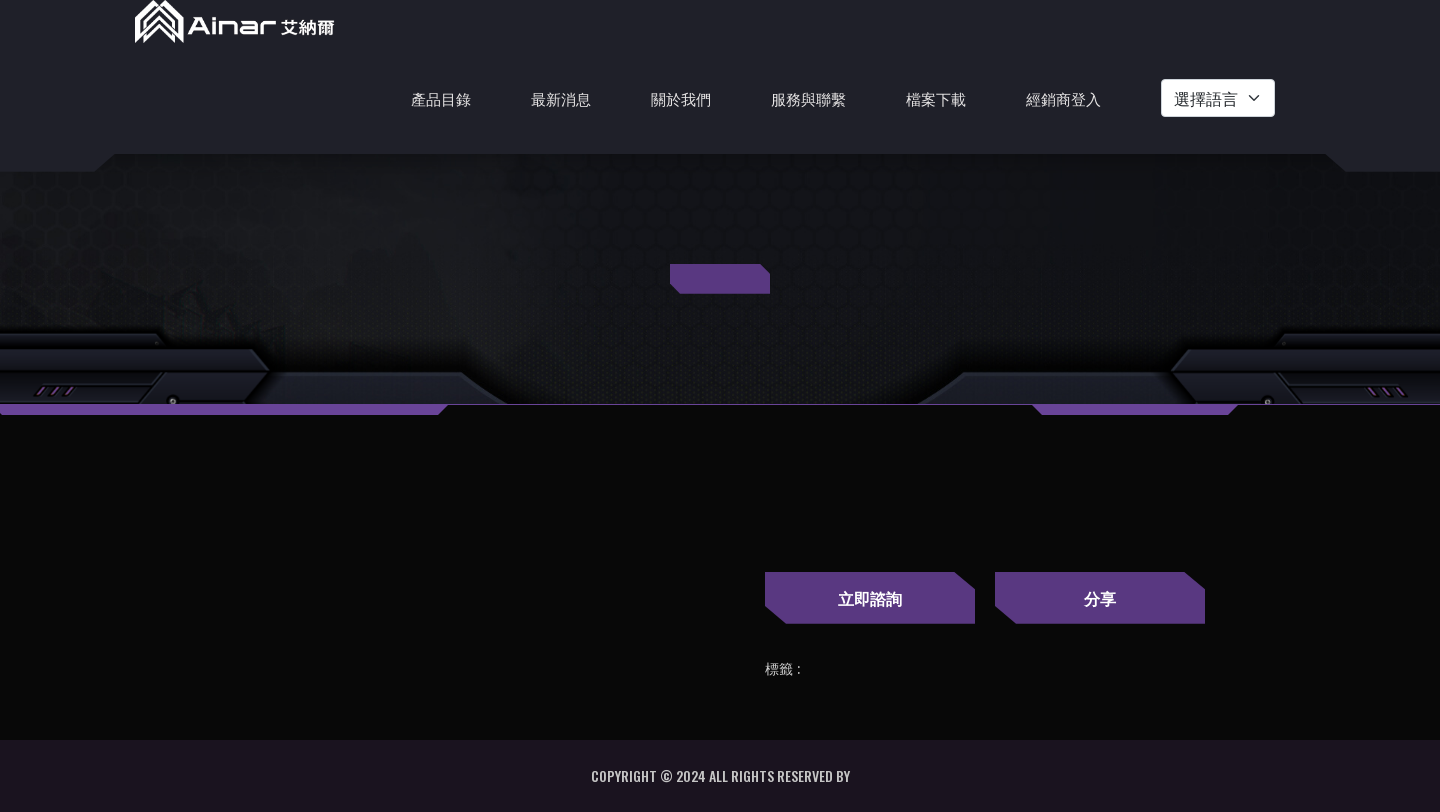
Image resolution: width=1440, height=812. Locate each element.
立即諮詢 (870, 598)
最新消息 (561, 98)
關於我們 (681, 98)
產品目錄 (441, 98)
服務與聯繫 (808, 98)
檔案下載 (936, 98)
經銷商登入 (1063, 98)
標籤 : (782, 669)
